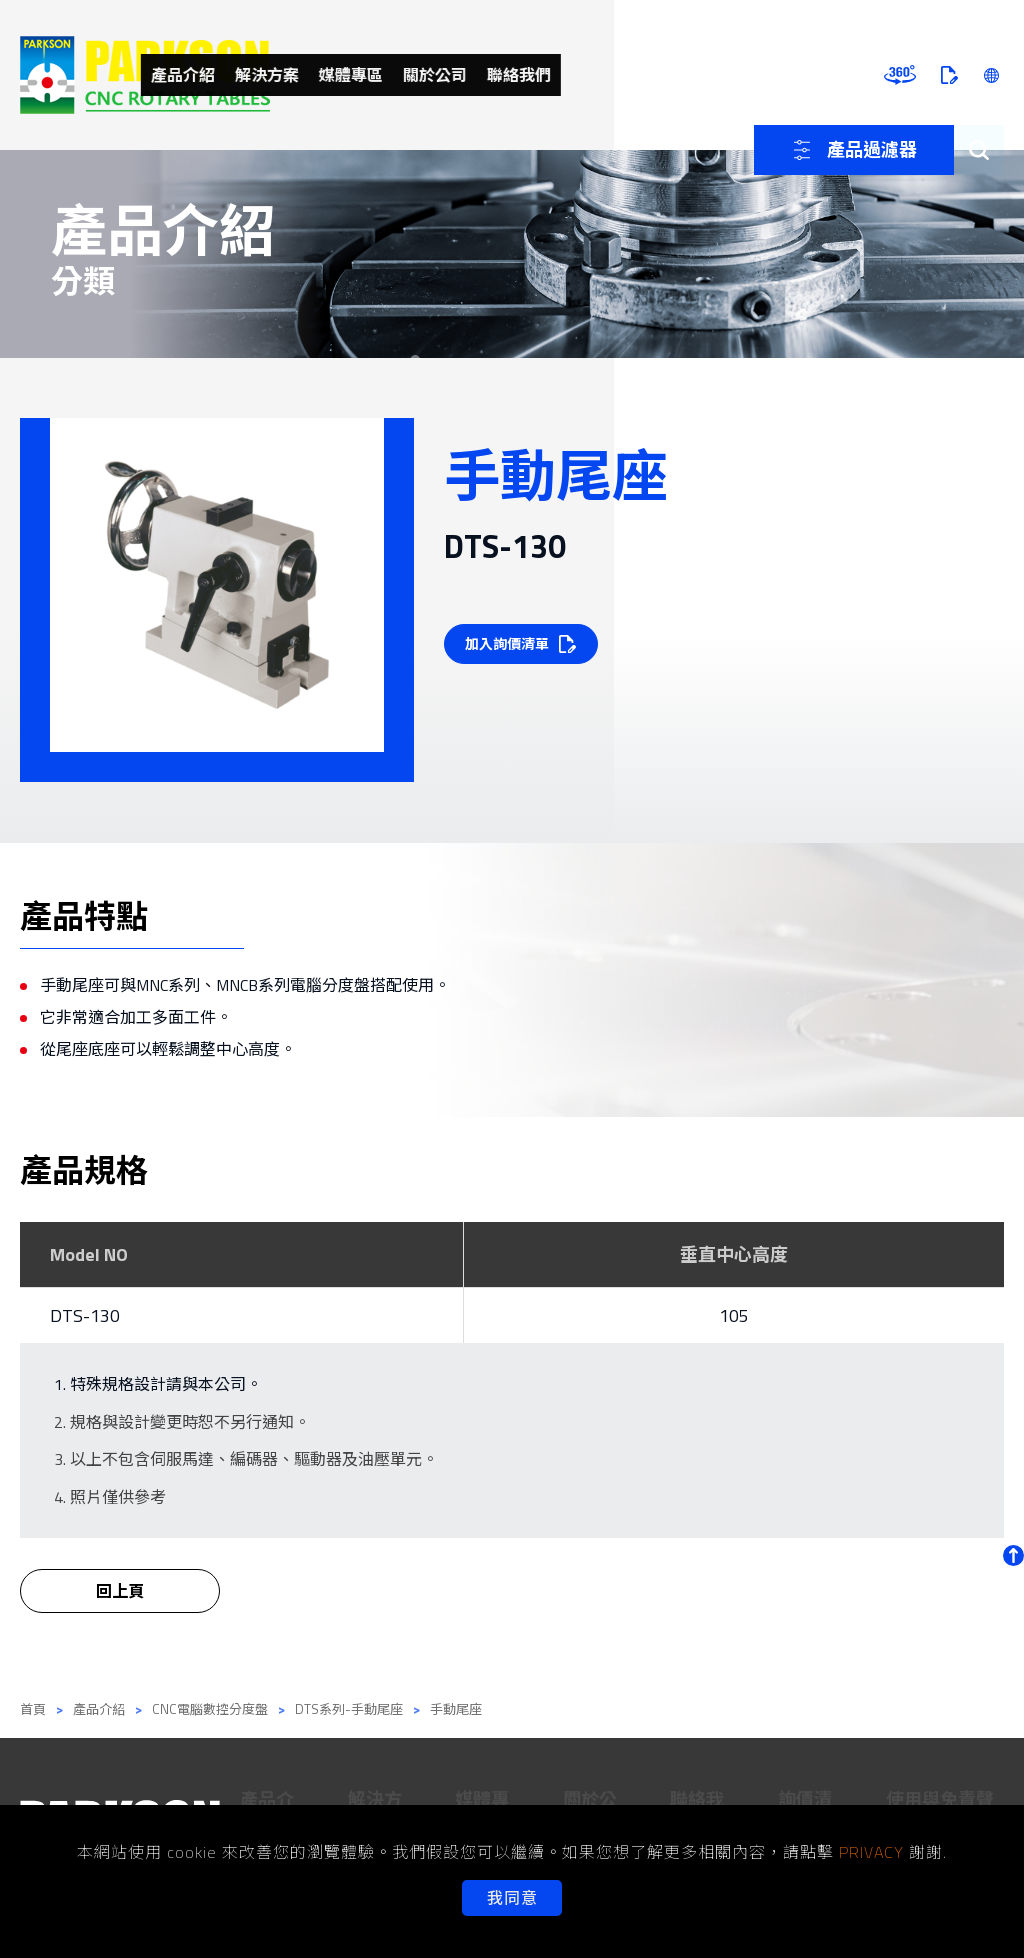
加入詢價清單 (510, 643)
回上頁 (120, 1605)
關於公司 (641, 74)
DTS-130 (85, 1315)
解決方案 (457, 74)
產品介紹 (365, 74)
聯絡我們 (733, 74)
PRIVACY (871, 1852)
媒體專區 (549, 74)
